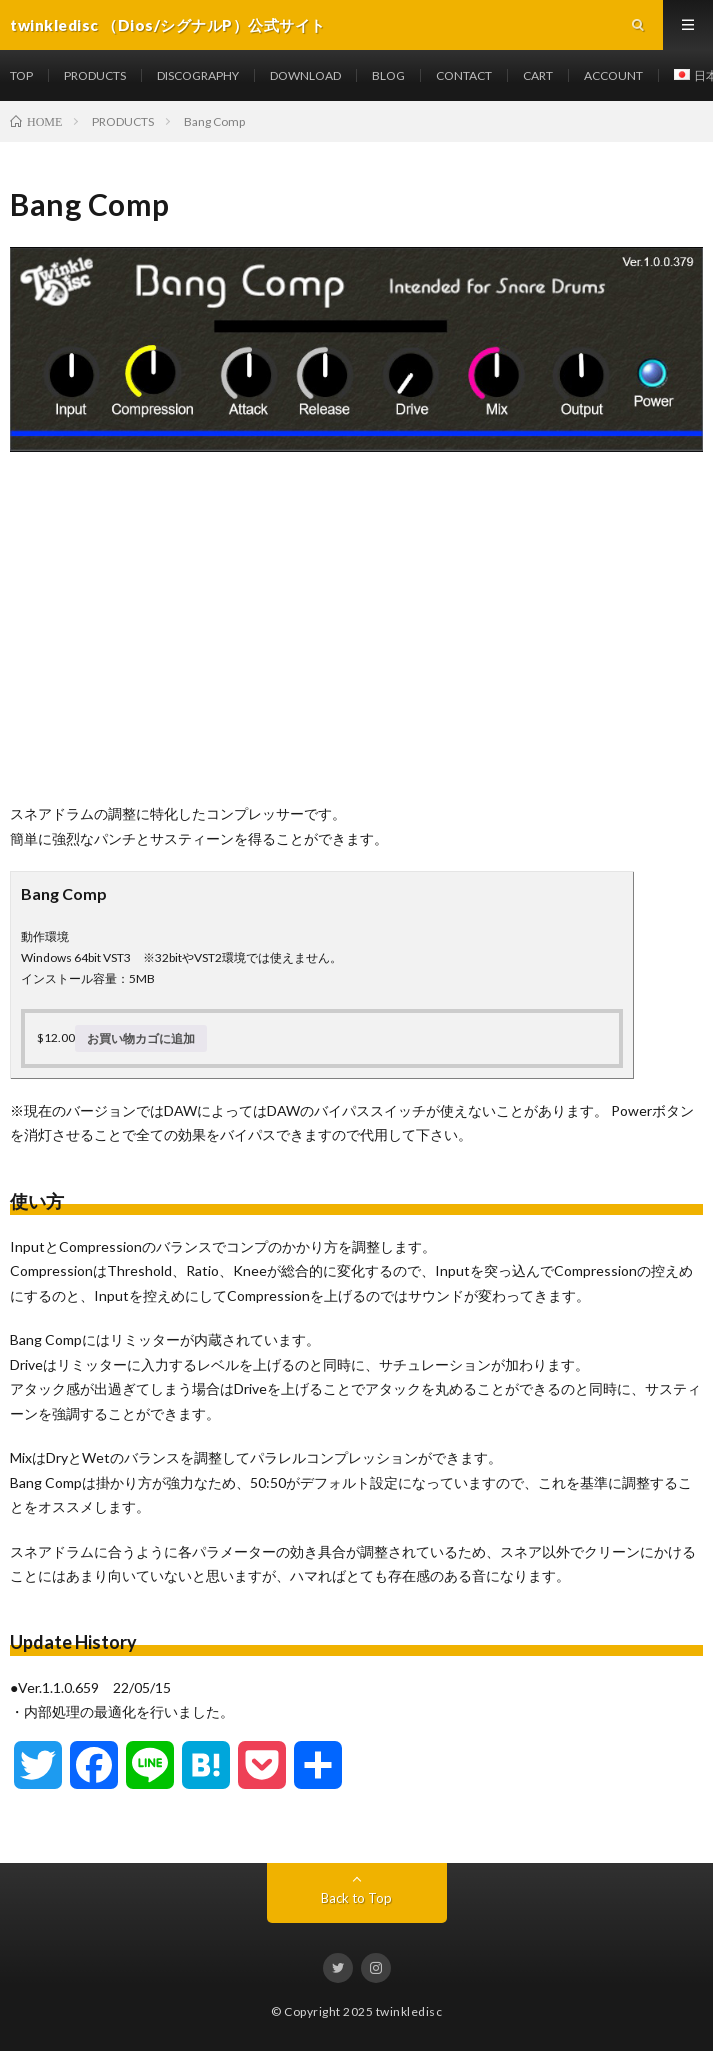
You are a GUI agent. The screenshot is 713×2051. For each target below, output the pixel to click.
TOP (21, 75)
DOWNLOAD (305, 75)
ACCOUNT (613, 75)
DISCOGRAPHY (198, 75)
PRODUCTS (95, 75)
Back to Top (356, 1898)
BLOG (388, 75)
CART (538, 75)
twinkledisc (409, 2011)
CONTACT (464, 75)
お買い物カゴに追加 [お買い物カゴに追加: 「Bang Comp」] (141, 1038)
